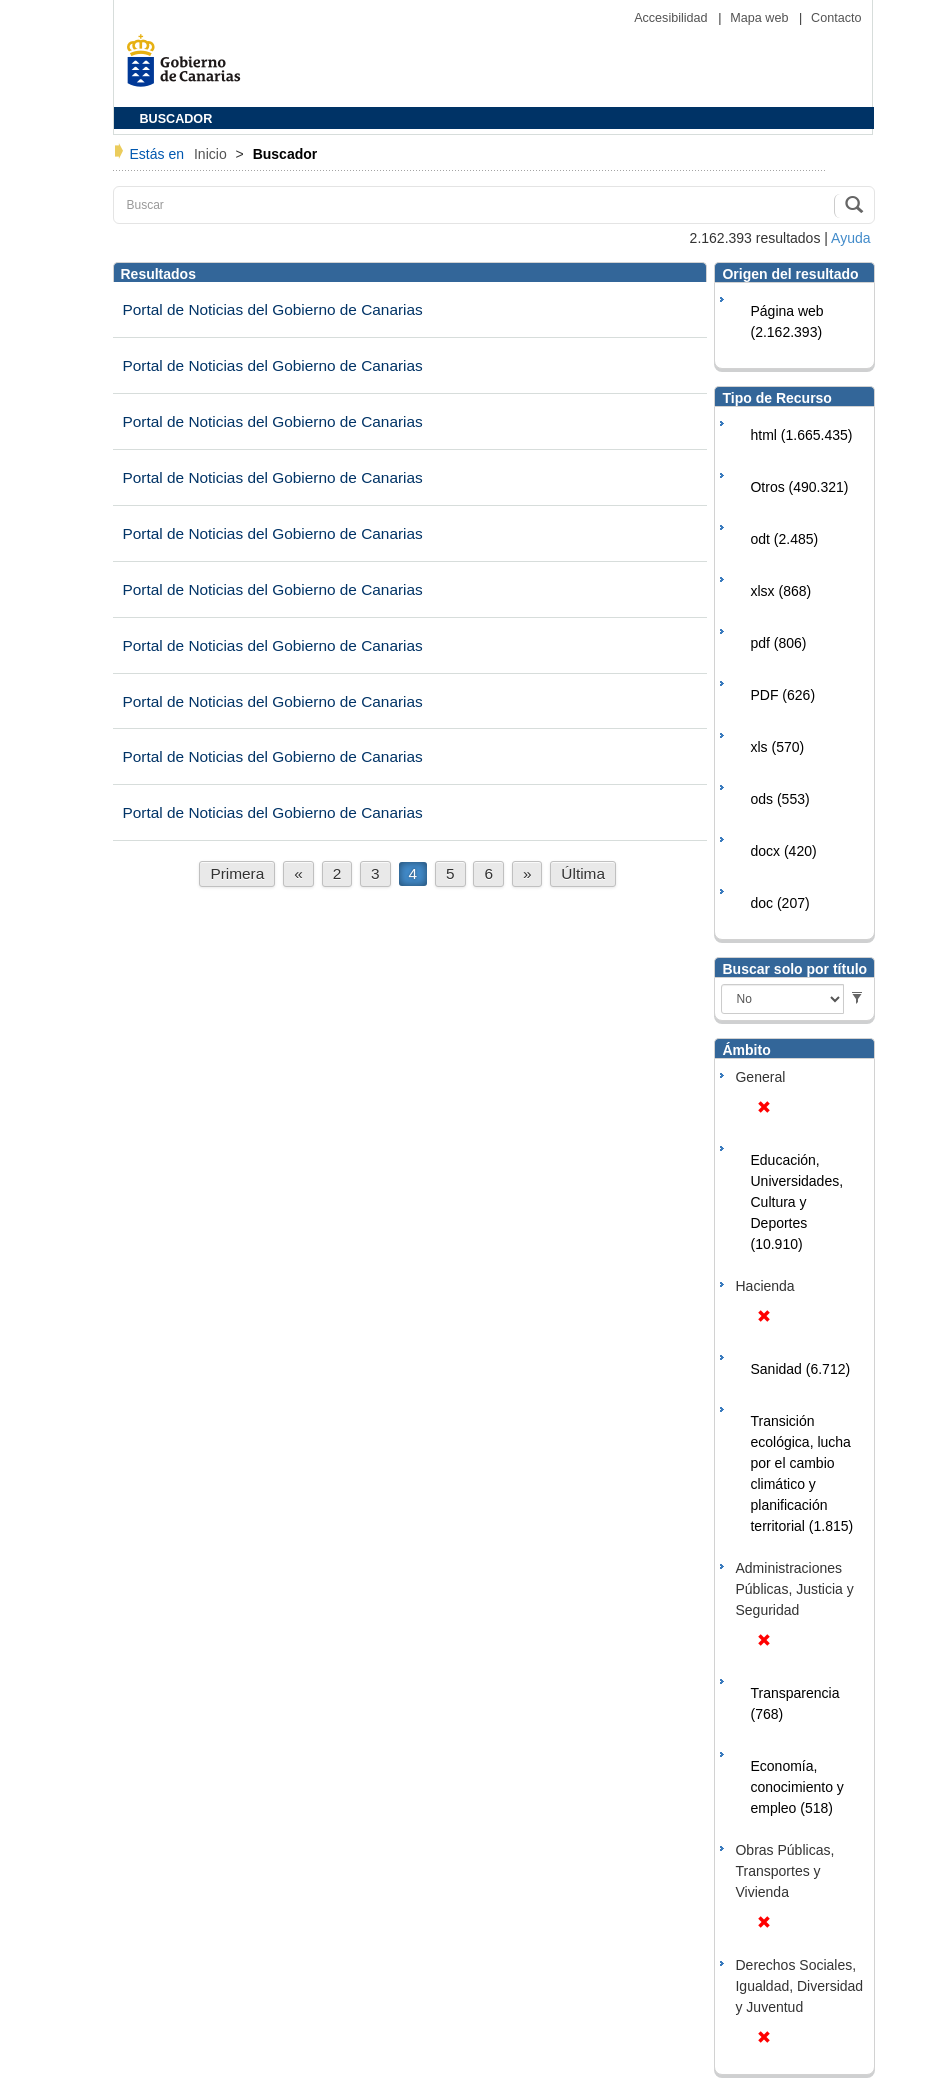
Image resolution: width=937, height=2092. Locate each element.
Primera (237, 873)
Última (583, 873)
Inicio (212, 154)
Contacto (836, 18)
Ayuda (850, 238)
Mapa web (761, 18)
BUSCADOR (176, 119)
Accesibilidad (672, 18)
